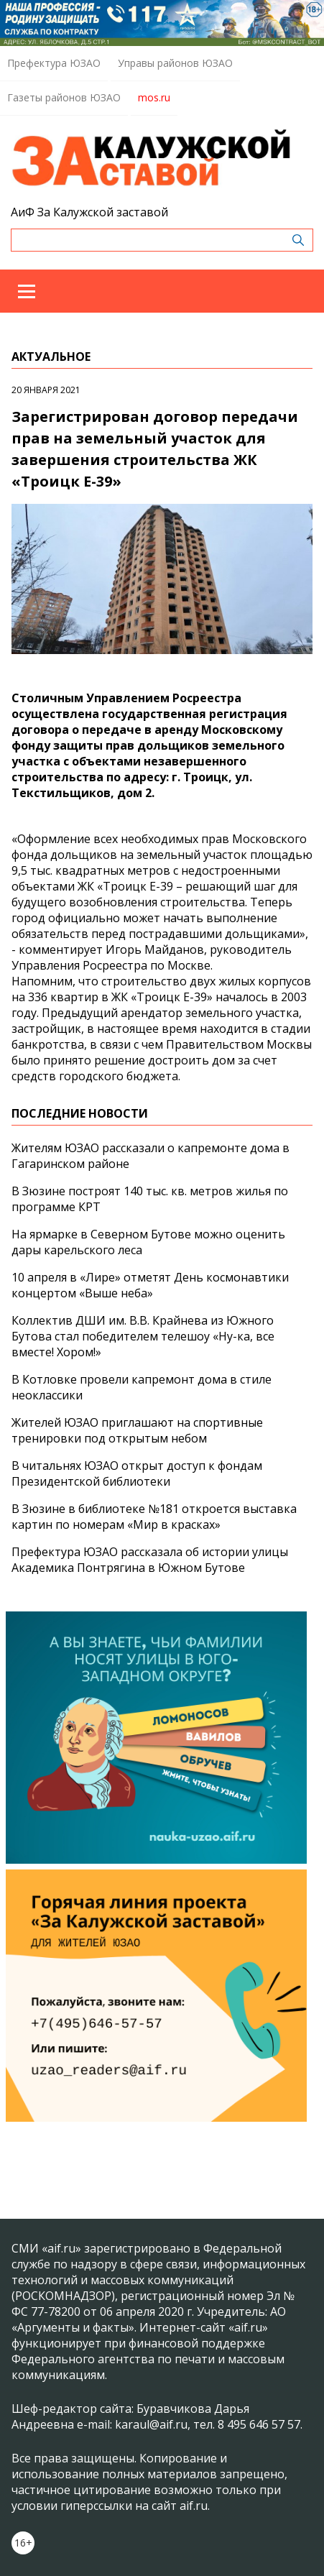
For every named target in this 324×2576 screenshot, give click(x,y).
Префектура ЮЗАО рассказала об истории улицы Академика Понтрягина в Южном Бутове (149, 1560)
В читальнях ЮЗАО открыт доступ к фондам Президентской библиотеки (136, 1473)
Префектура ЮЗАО (54, 63)
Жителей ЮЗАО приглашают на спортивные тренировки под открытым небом (137, 1430)
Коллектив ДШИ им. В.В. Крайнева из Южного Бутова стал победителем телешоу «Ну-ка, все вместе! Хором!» (142, 1336)
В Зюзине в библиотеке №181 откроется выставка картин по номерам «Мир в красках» (154, 1516)
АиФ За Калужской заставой (89, 212)
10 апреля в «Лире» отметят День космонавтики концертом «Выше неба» (150, 1285)
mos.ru (154, 97)
